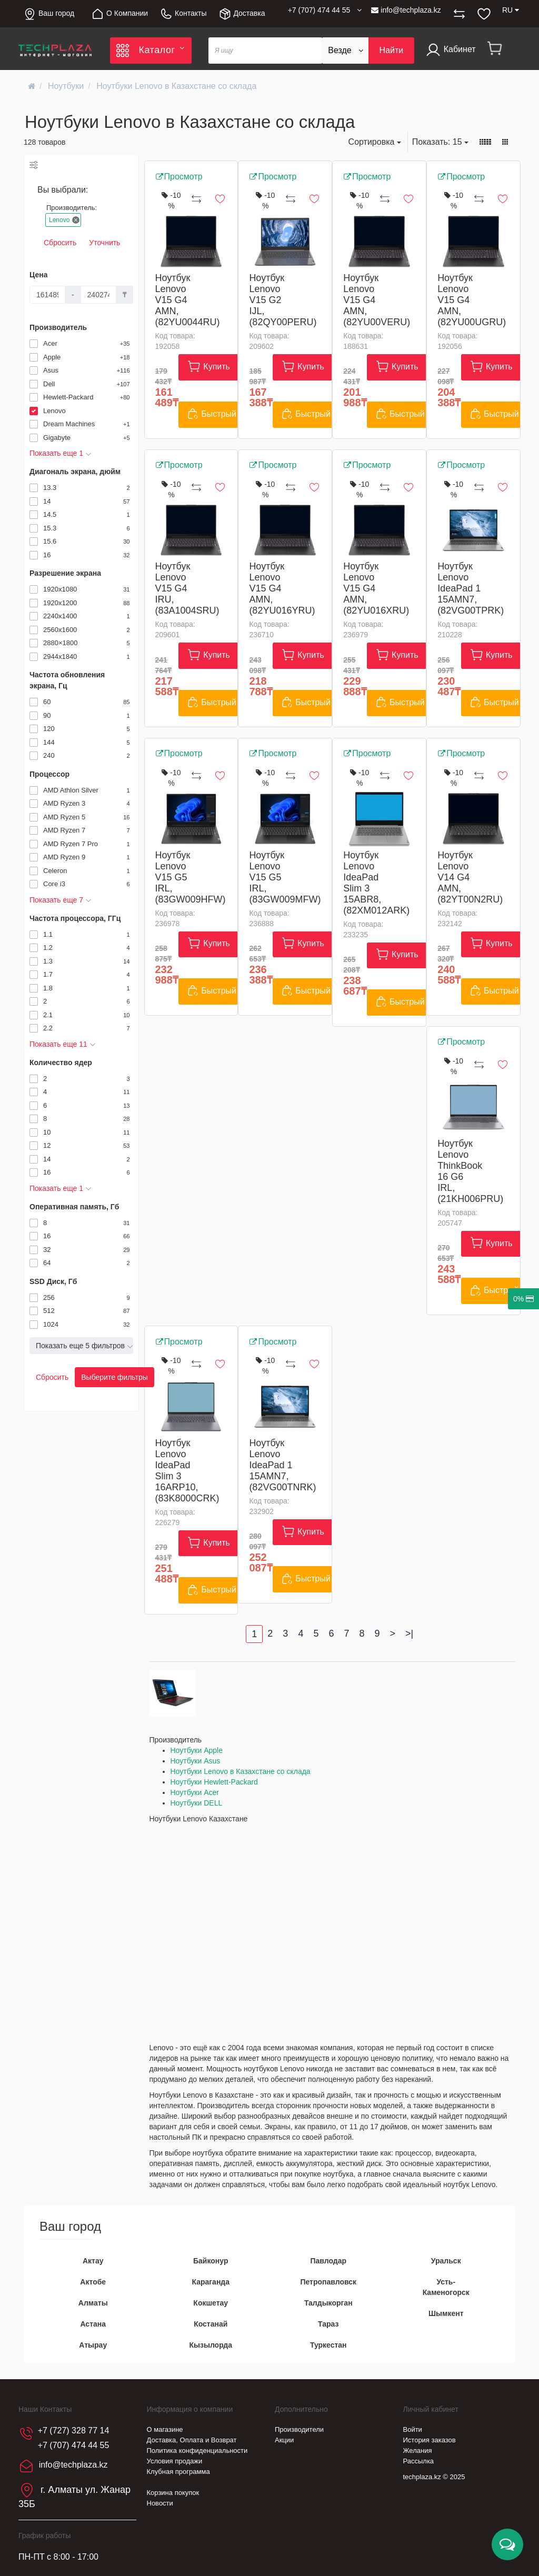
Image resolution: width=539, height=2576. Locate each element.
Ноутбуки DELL (197, 1803)
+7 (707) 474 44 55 (73, 2445)
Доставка (241, 14)
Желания (417, 2450)
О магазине (165, 2429)
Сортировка (374, 141)
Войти (412, 2429)
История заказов (429, 2440)
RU (510, 10)
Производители (299, 2429)
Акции (284, 2440)
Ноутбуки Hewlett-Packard (214, 1782)
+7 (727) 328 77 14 (73, 2430)
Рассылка (418, 2461)
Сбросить (60, 242)
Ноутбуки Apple (197, 1750)
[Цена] (47, 295)
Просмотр (179, 176)
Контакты (182, 14)
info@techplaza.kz (406, 10)
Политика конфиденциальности (197, 2450)
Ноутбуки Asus (196, 1761)
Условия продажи (175, 2461)
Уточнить (104, 242)
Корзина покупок (173, 2493)
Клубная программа (178, 2471)
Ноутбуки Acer (195, 1792)
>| (409, 1633)
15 (440, 141)
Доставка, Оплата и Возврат (192, 2440)
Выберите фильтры (114, 1377)
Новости (160, 2503)
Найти (392, 50)
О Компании (119, 14)
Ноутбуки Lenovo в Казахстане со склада (241, 1771)
